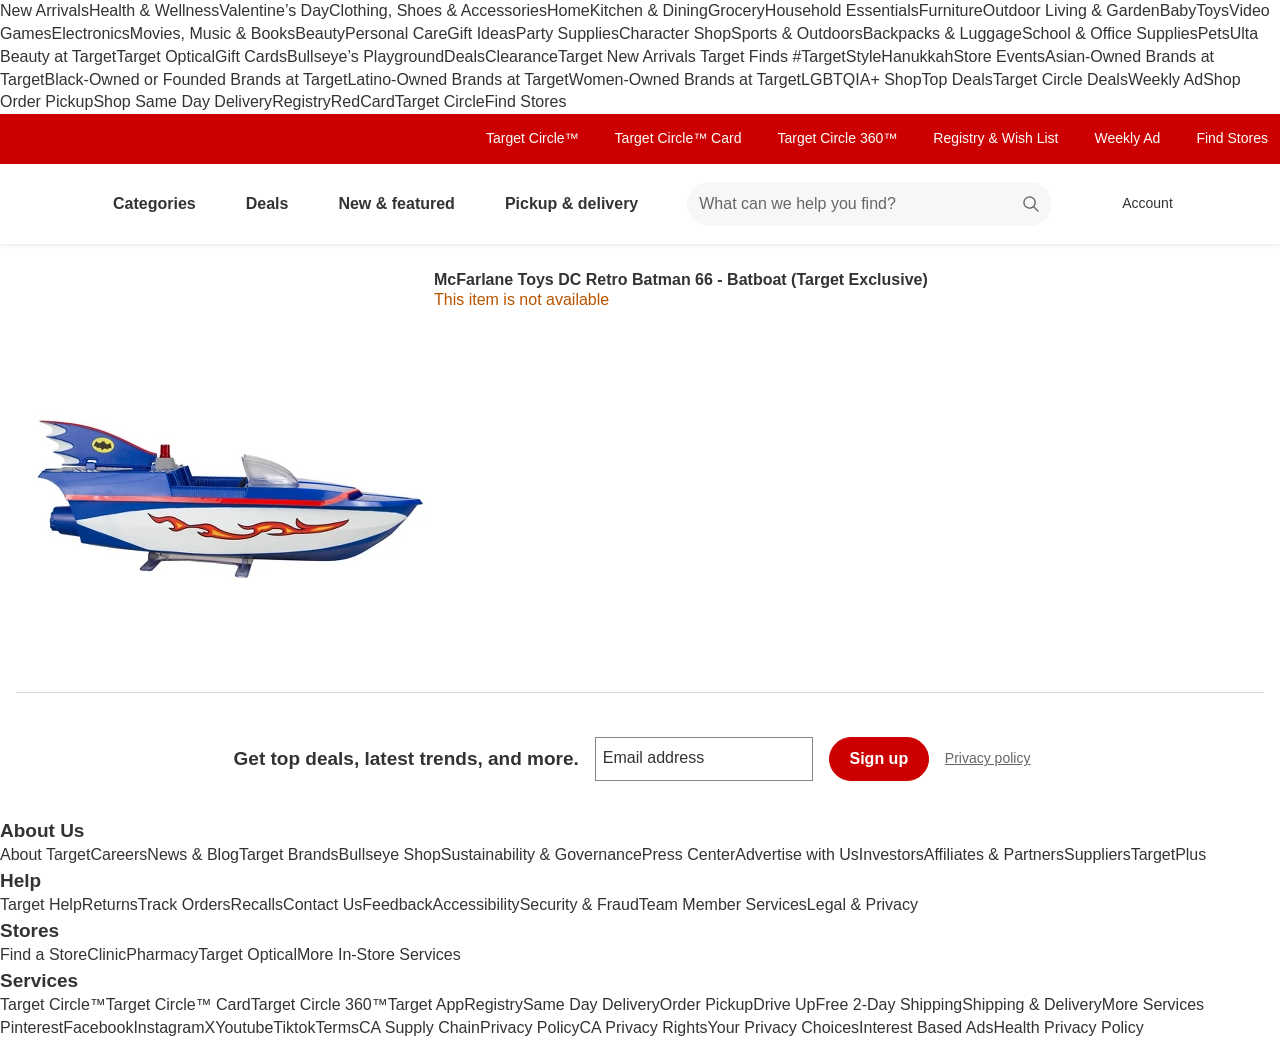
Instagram (168, 1027)
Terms (337, 1027)
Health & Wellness (154, 10)
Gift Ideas (481, 33)
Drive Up (784, 1004)
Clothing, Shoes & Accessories (438, 10)
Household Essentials (842, 10)
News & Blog (193, 854)
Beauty (320, 33)
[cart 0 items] (1238, 204)
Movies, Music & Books (212, 33)
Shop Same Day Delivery (182, 101)
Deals (464, 56)
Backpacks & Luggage (942, 33)
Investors (891, 854)
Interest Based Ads (926, 1027)
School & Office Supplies (1110, 33)
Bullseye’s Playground (365, 56)
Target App (426, 1004)
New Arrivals (44, 10)
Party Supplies (567, 33)
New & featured (404, 203)
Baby (1178, 10)
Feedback (397, 904)
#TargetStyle (836, 56)
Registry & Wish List (995, 138)
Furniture (951, 10)
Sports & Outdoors (797, 33)
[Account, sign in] (1137, 204)
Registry (301, 101)
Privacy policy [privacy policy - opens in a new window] (996, 760)
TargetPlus (1169, 854)
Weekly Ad (1165, 79)
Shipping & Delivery (1032, 1004)
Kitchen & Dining (649, 10)
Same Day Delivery (591, 1004)
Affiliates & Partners (994, 854)
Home (568, 10)
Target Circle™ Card (678, 138)
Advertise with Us (797, 854)
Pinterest (31, 1027)
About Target (45, 854)
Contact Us (322, 904)
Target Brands (289, 854)
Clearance (521, 56)
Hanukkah (917, 56)
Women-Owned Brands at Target (685, 79)
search (1032, 205)
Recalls (257, 904)
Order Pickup (706, 1004)
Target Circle (440, 101)
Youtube (244, 1027)
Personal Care (396, 33)
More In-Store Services (379, 954)
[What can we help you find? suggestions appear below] (869, 204)
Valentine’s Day (274, 10)
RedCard (363, 101)
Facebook (98, 1027)
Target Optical (165, 56)
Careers (118, 854)
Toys (1212, 10)
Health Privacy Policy (1068, 1027)
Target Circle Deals (1060, 79)
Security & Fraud (579, 904)
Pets (1214, 33)
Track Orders (184, 904)
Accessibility (475, 904)
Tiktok (294, 1027)
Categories (162, 203)
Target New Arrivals (629, 56)
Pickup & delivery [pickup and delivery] (579, 203)
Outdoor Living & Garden (1071, 10)
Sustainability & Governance (541, 854)
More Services (1153, 1004)
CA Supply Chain (419, 1027)
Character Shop (675, 33)
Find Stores (526, 101)
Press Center (688, 854)
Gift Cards (251, 56)
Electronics (91, 33)
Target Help (41, 904)
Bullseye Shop (390, 854)
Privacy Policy (530, 1027)
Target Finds (746, 56)
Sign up (879, 758)
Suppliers (1097, 854)
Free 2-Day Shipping (888, 1004)
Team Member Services (723, 904)
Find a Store (43, 954)
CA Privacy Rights (644, 1027)
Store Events (999, 56)
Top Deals (957, 79)
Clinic (106, 954)
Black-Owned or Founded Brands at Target (195, 79)
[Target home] (44, 204)
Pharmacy (162, 954)
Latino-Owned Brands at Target (457, 79)
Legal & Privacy (862, 904)
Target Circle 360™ (837, 138)
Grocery (736, 10)
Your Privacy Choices (783, 1027)
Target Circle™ (532, 138)
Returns (110, 904)
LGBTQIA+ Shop (861, 79)
